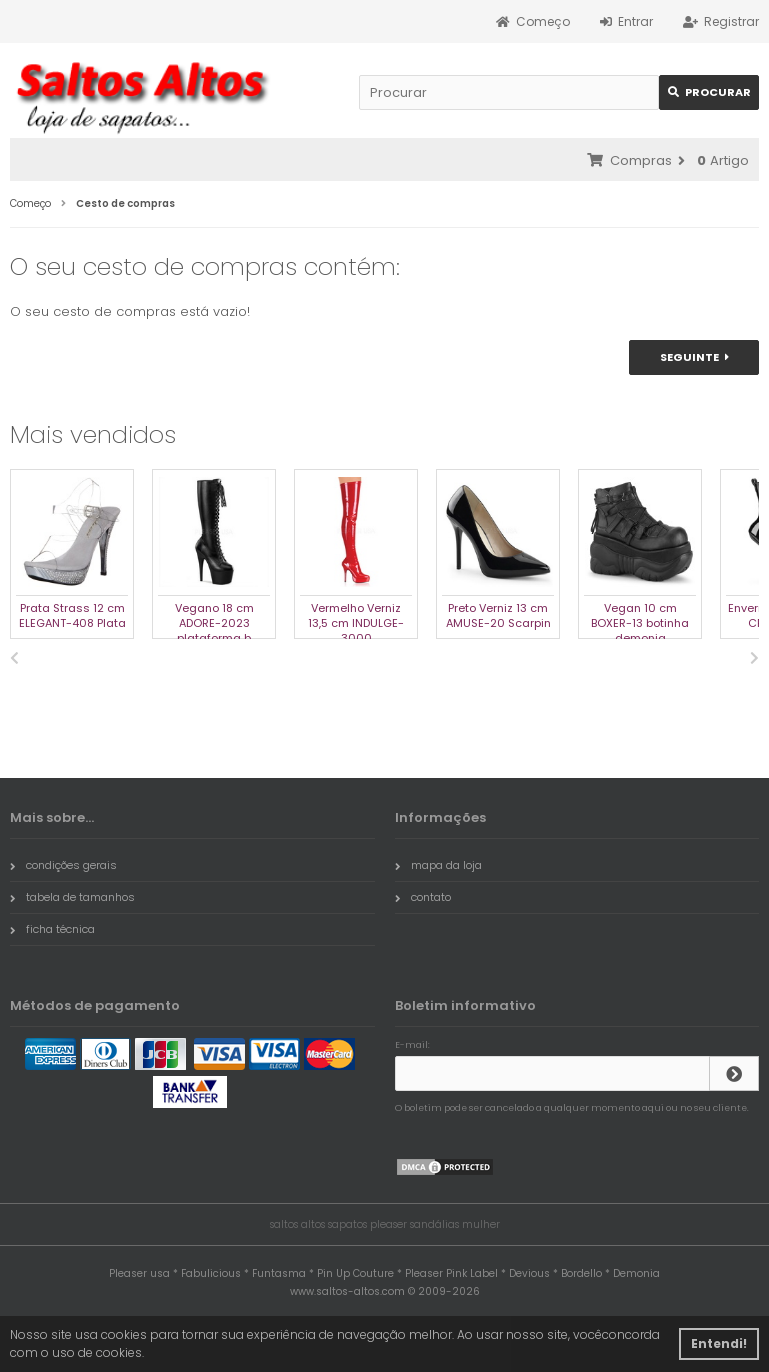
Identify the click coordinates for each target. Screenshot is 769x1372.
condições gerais (63, 865)
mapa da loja (438, 865)
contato (423, 897)
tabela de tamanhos (72, 897)
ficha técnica (52, 929)
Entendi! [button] (719, 1343)
